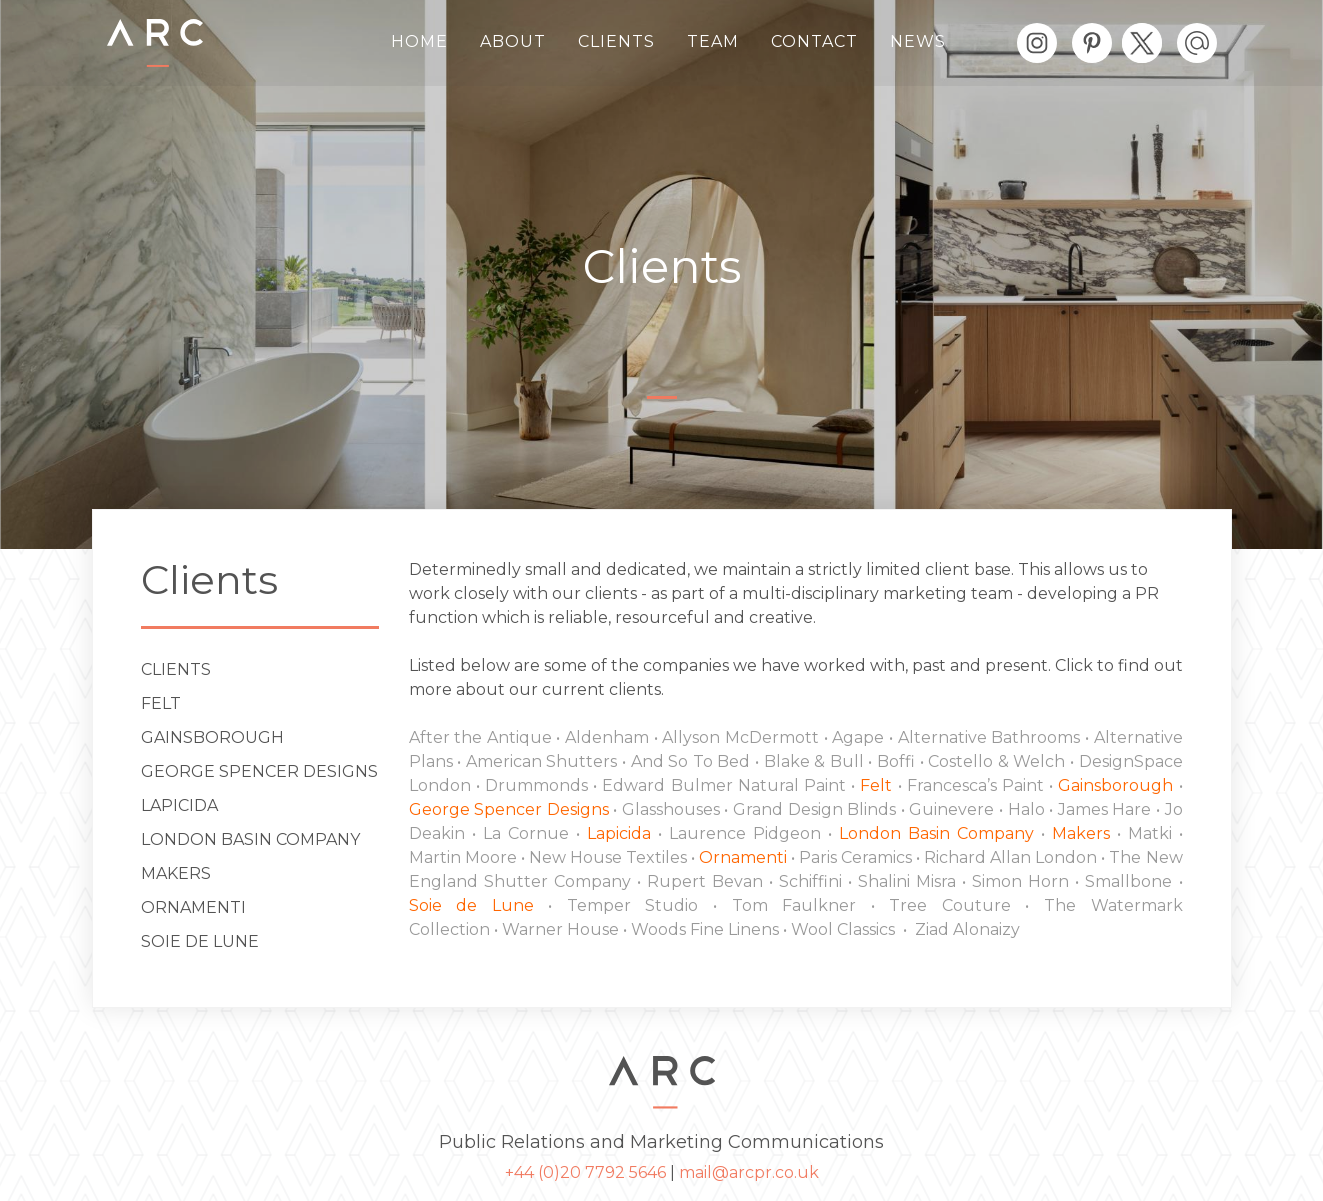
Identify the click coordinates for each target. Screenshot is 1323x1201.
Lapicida (179, 805)
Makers (176, 873)
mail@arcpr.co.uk (749, 1172)
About (513, 41)
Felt (161, 703)
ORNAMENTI (193, 907)
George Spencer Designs (259, 771)
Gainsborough (212, 737)
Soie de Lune (200, 941)
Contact (814, 41)
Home (419, 41)
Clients (616, 41)
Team (713, 41)
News (918, 41)
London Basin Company (250, 839)
